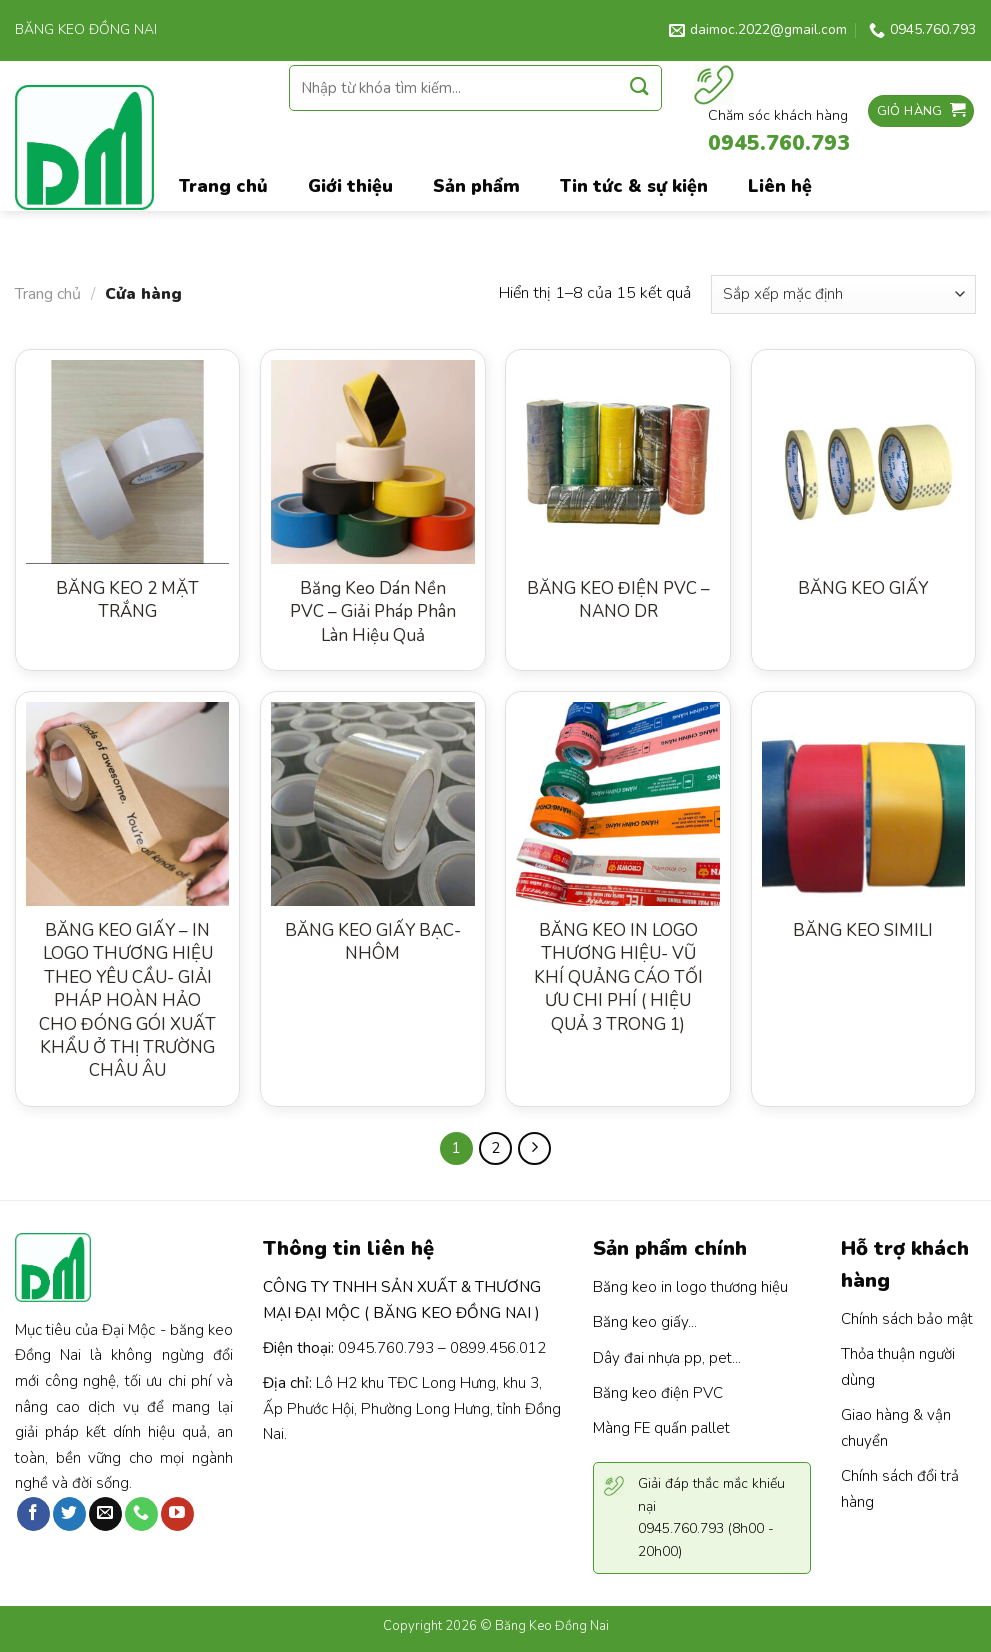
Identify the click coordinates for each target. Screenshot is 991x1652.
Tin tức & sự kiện (634, 186)
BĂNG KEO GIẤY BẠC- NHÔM (373, 942)
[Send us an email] (105, 1514)
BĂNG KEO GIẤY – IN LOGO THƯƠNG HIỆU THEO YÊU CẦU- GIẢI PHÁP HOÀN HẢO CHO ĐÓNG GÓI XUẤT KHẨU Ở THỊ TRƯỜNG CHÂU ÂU (127, 1001)
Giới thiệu (350, 186)
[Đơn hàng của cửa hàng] (843, 294)
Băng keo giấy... (645, 1322)
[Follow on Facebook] (33, 1514)
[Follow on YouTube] (177, 1514)
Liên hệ (780, 186)
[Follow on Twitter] (69, 1514)
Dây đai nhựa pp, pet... (667, 1358)
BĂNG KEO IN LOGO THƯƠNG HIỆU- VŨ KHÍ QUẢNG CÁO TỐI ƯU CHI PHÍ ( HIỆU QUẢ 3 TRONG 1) (618, 977)
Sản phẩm (476, 186)
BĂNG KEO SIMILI (863, 930)
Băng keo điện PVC (658, 1393)
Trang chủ (48, 294)
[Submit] (640, 86)
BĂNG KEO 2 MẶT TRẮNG (127, 600)
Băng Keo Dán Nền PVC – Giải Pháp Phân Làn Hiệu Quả (373, 612)
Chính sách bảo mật (907, 1319)
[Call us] (141, 1514)
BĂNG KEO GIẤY (863, 588)
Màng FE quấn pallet (661, 1428)
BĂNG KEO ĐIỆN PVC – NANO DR (618, 600)
